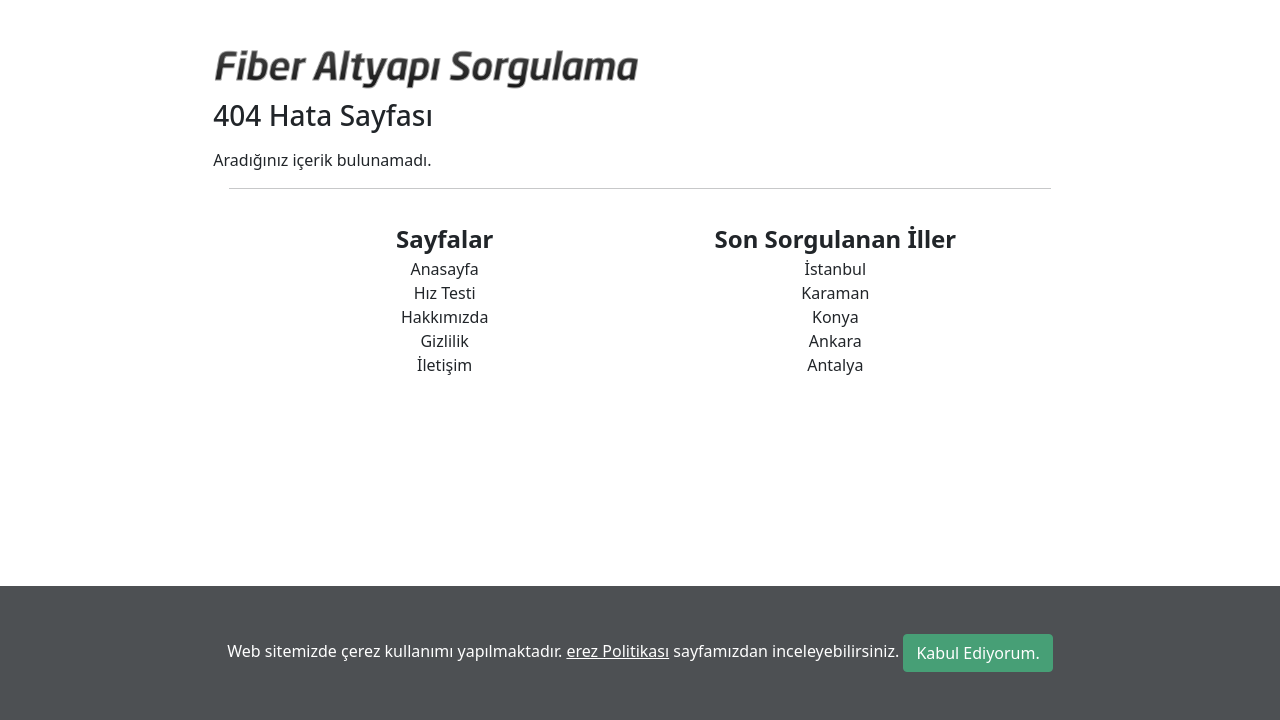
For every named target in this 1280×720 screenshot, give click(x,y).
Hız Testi (445, 293)
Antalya (835, 365)
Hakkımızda (444, 317)
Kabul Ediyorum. (977, 653)
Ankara (835, 341)
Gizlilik (444, 341)
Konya (835, 317)
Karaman (835, 293)
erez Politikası (617, 651)
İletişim (444, 365)
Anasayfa (444, 269)
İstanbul (836, 269)
